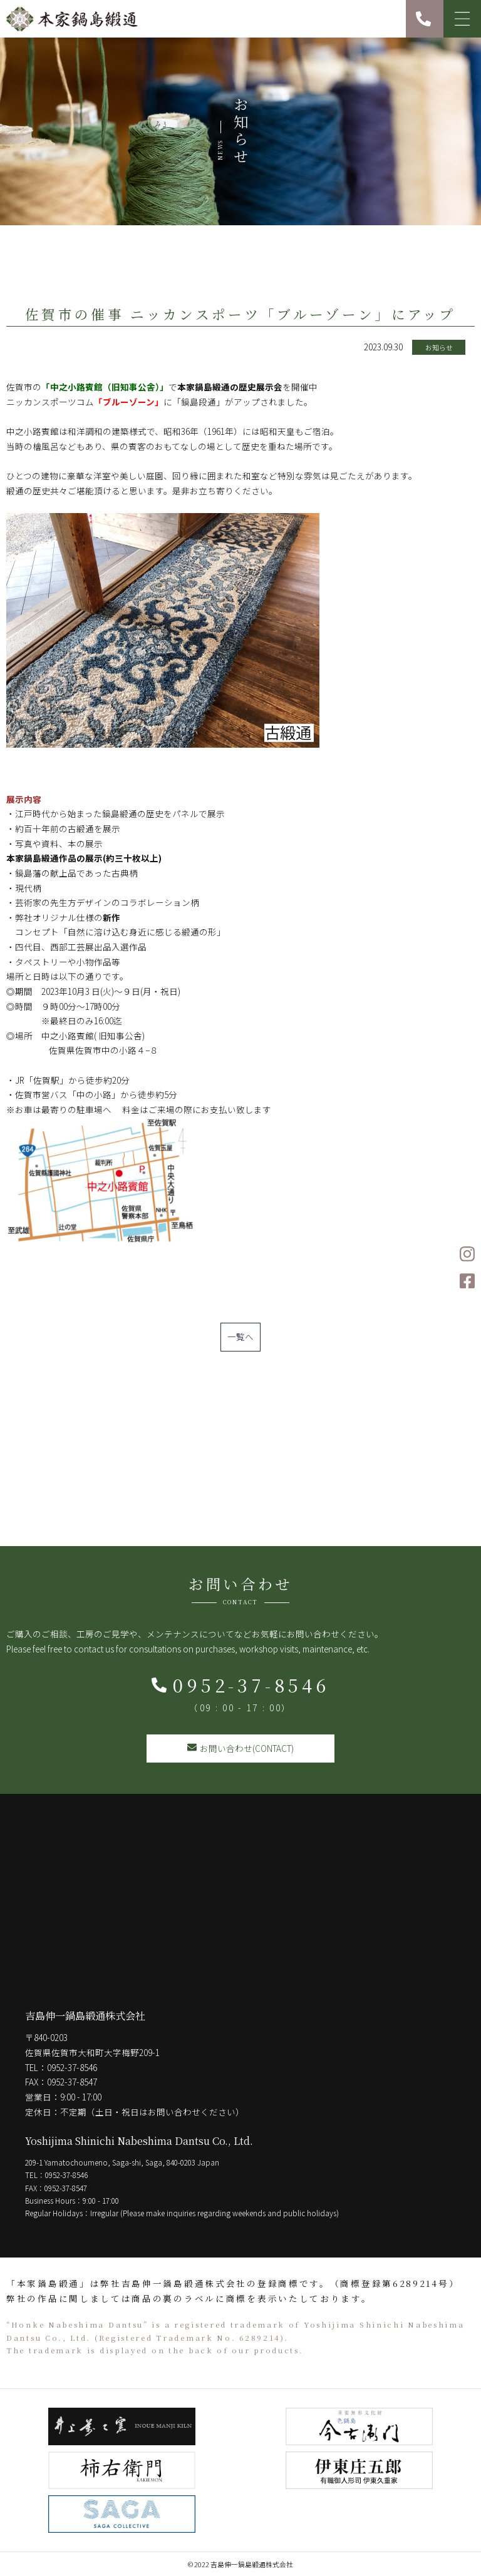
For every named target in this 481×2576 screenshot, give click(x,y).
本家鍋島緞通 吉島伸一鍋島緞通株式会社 (72, 18)
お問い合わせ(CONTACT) (240, 1748)
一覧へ (240, 1336)
